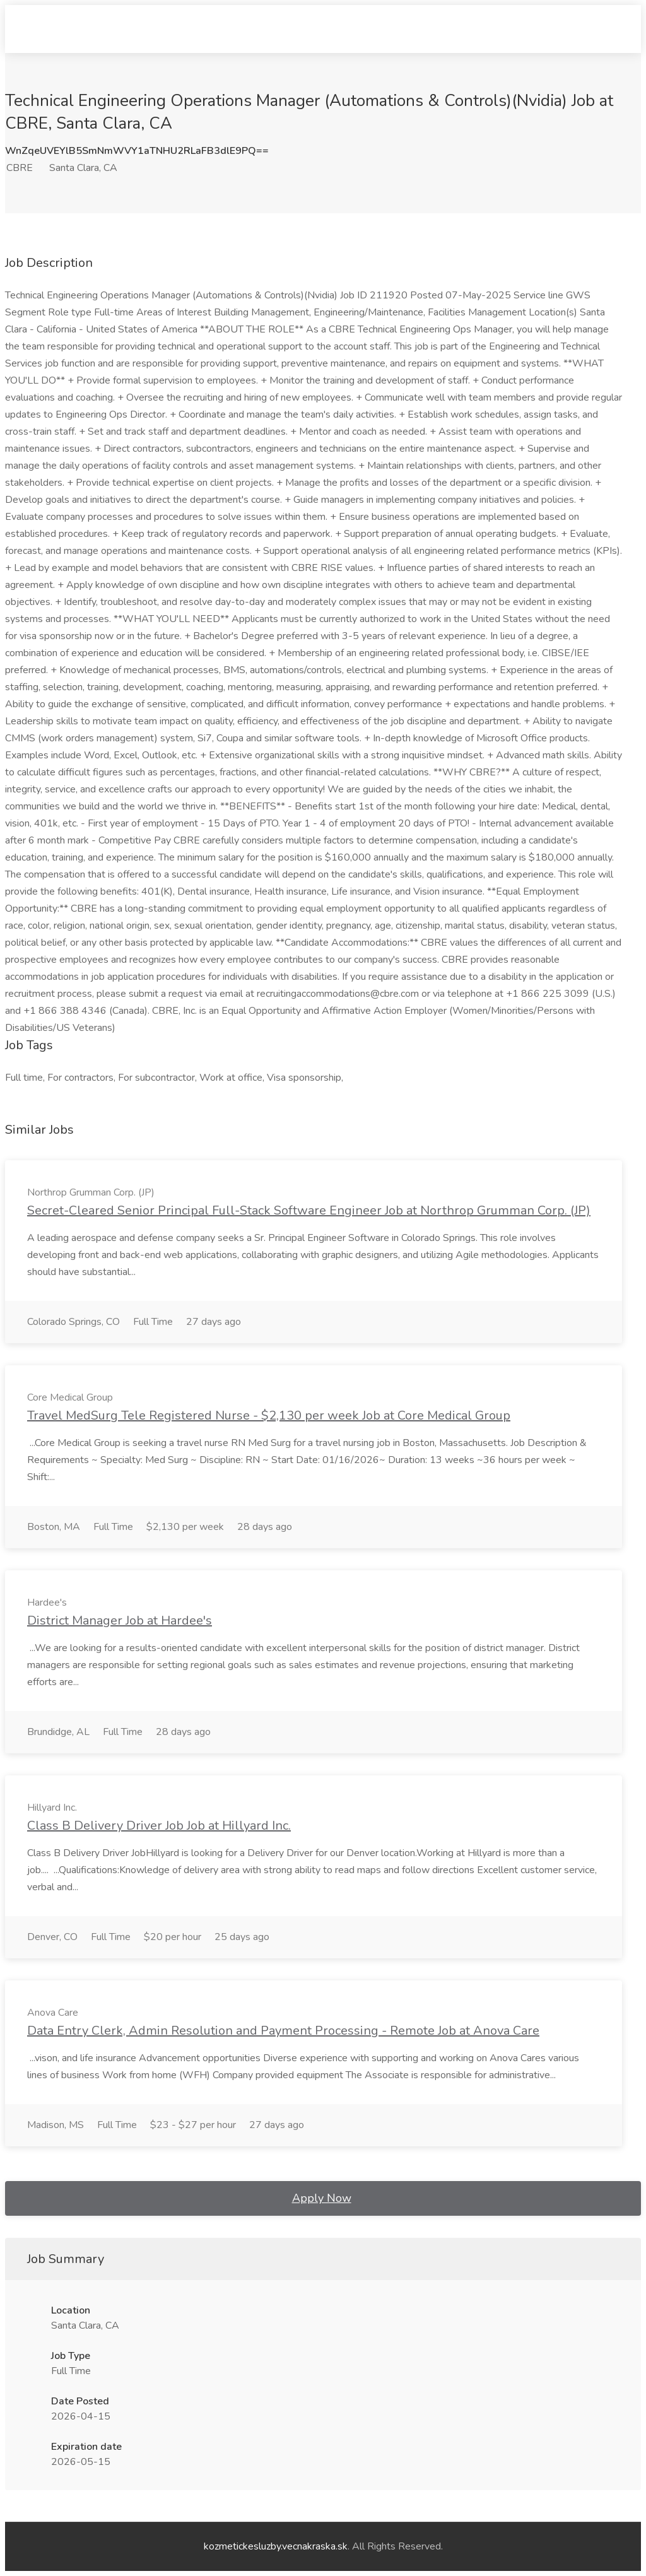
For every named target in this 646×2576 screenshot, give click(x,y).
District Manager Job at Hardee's (119, 1620)
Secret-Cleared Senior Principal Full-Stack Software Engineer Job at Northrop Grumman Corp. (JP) (308, 1210)
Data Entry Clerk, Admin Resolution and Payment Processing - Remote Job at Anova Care (283, 2030)
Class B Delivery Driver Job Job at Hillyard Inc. (159, 1825)
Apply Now (321, 2198)
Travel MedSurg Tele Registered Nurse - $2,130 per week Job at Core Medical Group (268, 1415)
